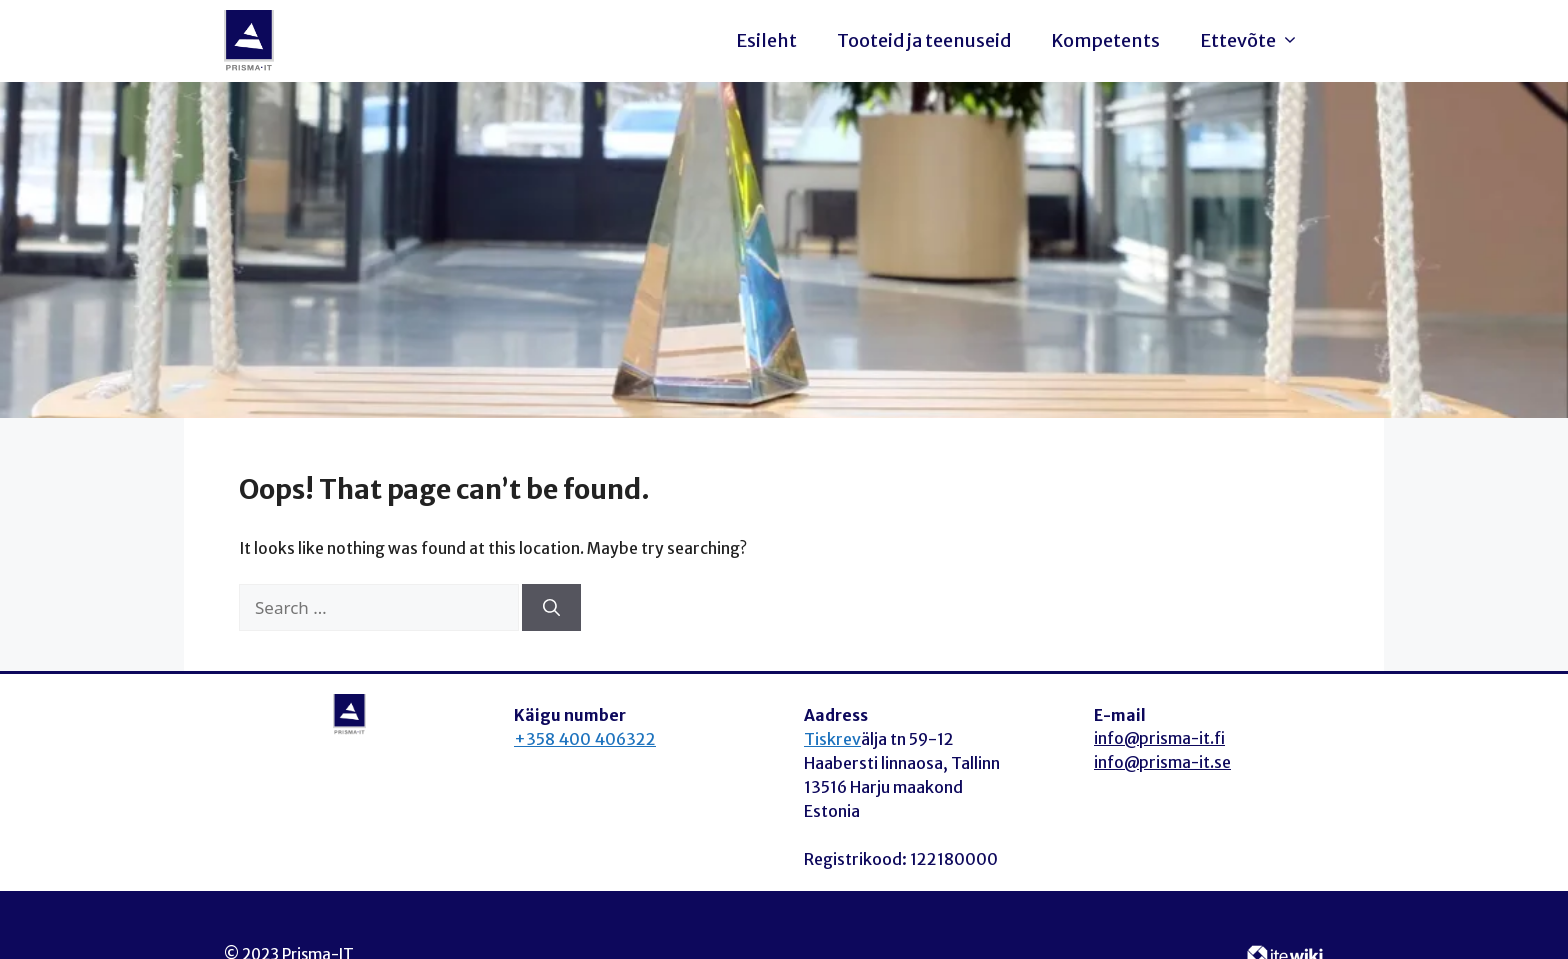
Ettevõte (1254, 41)
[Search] (551, 608)
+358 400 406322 (585, 739)
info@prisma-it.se (1162, 762)
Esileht (766, 40)
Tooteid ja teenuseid (924, 40)
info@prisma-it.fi (1159, 738)
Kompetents (1105, 40)
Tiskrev (832, 739)
